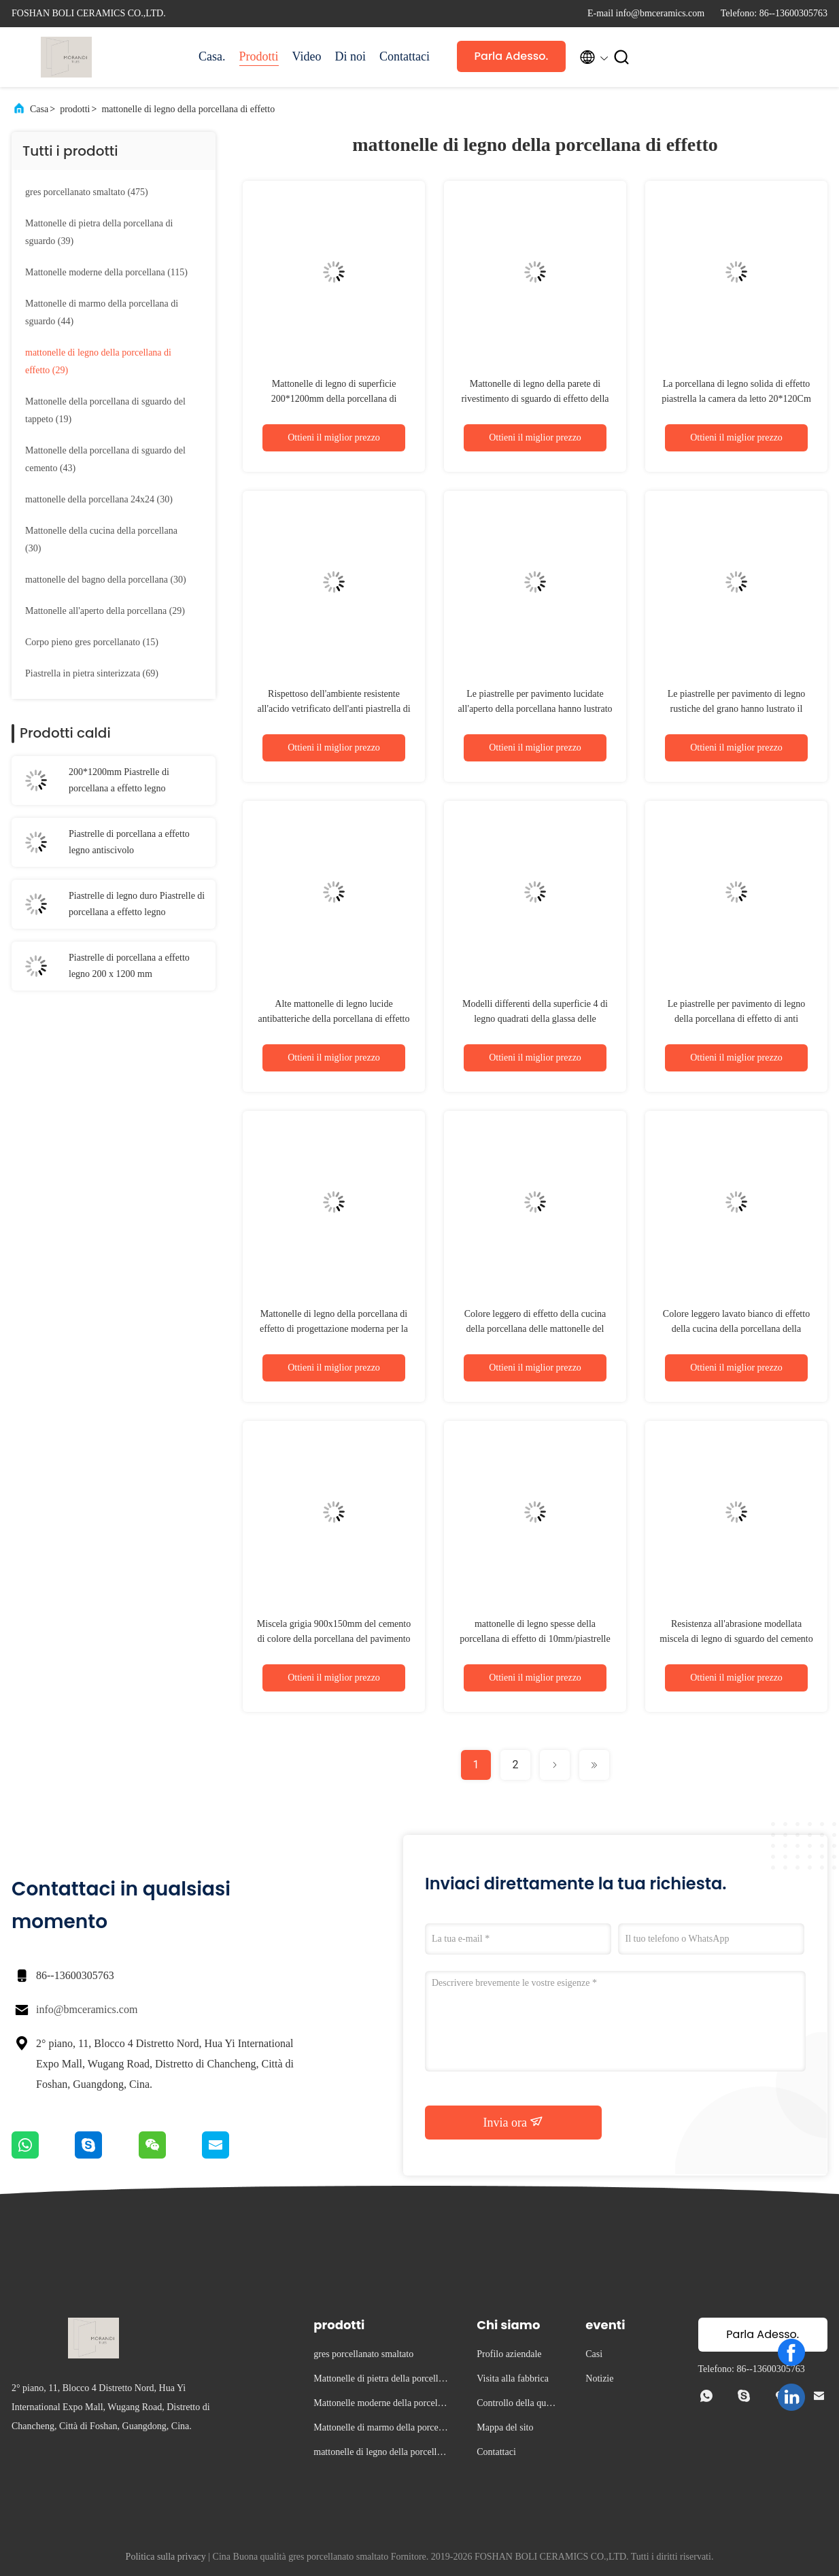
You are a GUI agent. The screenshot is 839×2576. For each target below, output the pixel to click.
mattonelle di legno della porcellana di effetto (188, 109)
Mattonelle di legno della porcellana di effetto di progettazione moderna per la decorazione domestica (334, 1329)
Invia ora (513, 2121)
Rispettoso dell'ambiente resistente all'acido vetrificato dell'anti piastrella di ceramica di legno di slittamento (333, 709)
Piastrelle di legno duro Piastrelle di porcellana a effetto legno (137, 904)
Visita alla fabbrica (513, 2378)
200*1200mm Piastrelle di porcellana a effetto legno (119, 780)
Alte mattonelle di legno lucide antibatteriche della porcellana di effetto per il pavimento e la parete (334, 1019)
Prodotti (259, 56)
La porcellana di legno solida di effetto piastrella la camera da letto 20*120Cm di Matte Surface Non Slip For (736, 399)
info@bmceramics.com (86, 2009)
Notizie (599, 2378)
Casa (39, 109)
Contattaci (404, 56)
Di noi (350, 56)
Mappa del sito (505, 2427)
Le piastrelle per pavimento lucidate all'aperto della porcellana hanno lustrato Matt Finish (535, 709)
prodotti (75, 109)
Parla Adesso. (512, 56)
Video (307, 56)
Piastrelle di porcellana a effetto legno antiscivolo (129, 842)
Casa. (212, 56)
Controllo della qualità (517, 2405)
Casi (593, 2354)
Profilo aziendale (509, 2354)
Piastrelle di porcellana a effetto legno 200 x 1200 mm (129, 965)
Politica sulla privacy (166, 2557)
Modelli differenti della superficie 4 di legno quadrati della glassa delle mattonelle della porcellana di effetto (535, 1019)
